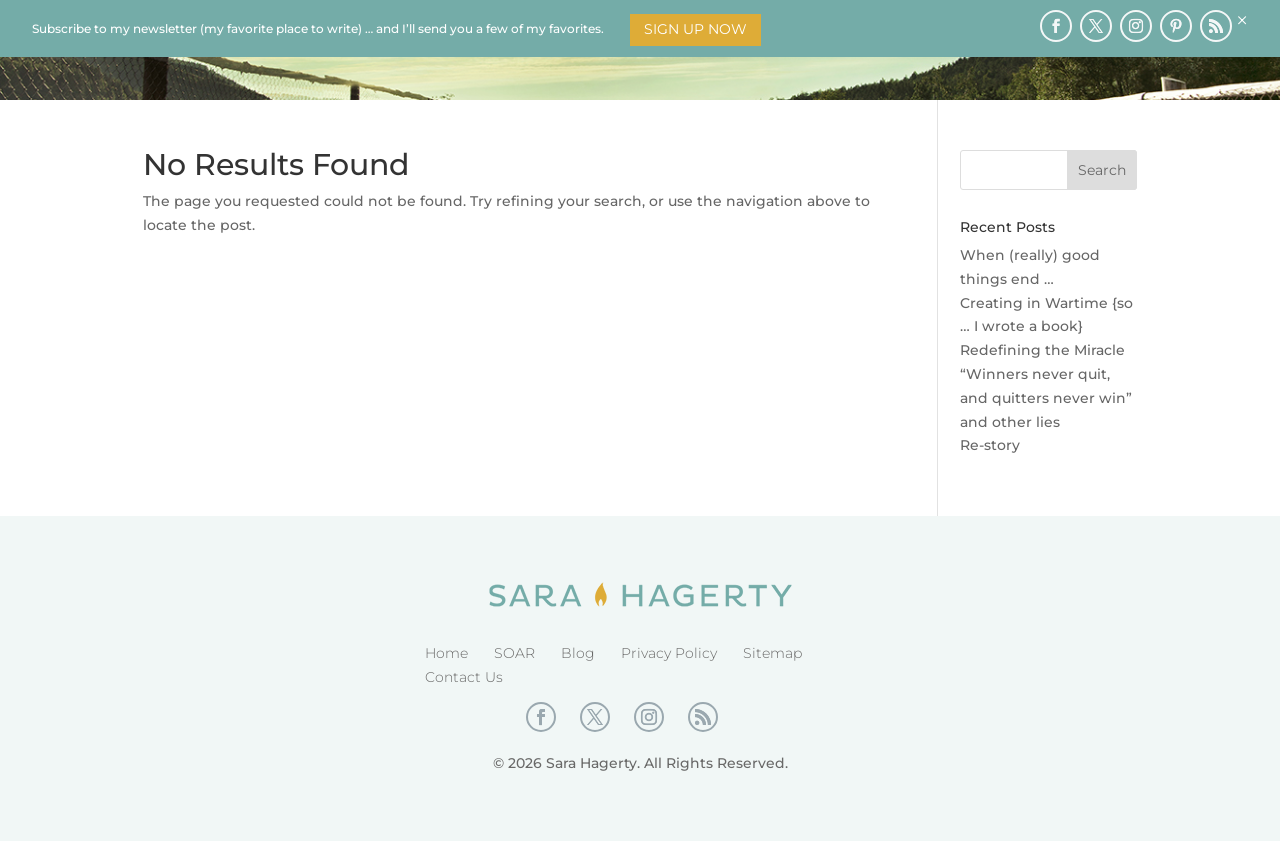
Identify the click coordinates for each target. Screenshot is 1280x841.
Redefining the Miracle (1042, 350)
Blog (578, 653)
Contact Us (464, 677)
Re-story (990, 445)
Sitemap (772, 653)
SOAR (514, 653)
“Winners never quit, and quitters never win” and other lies (1046, 398)
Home (446, 653)
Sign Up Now (695, 29)
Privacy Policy (669, 653)
